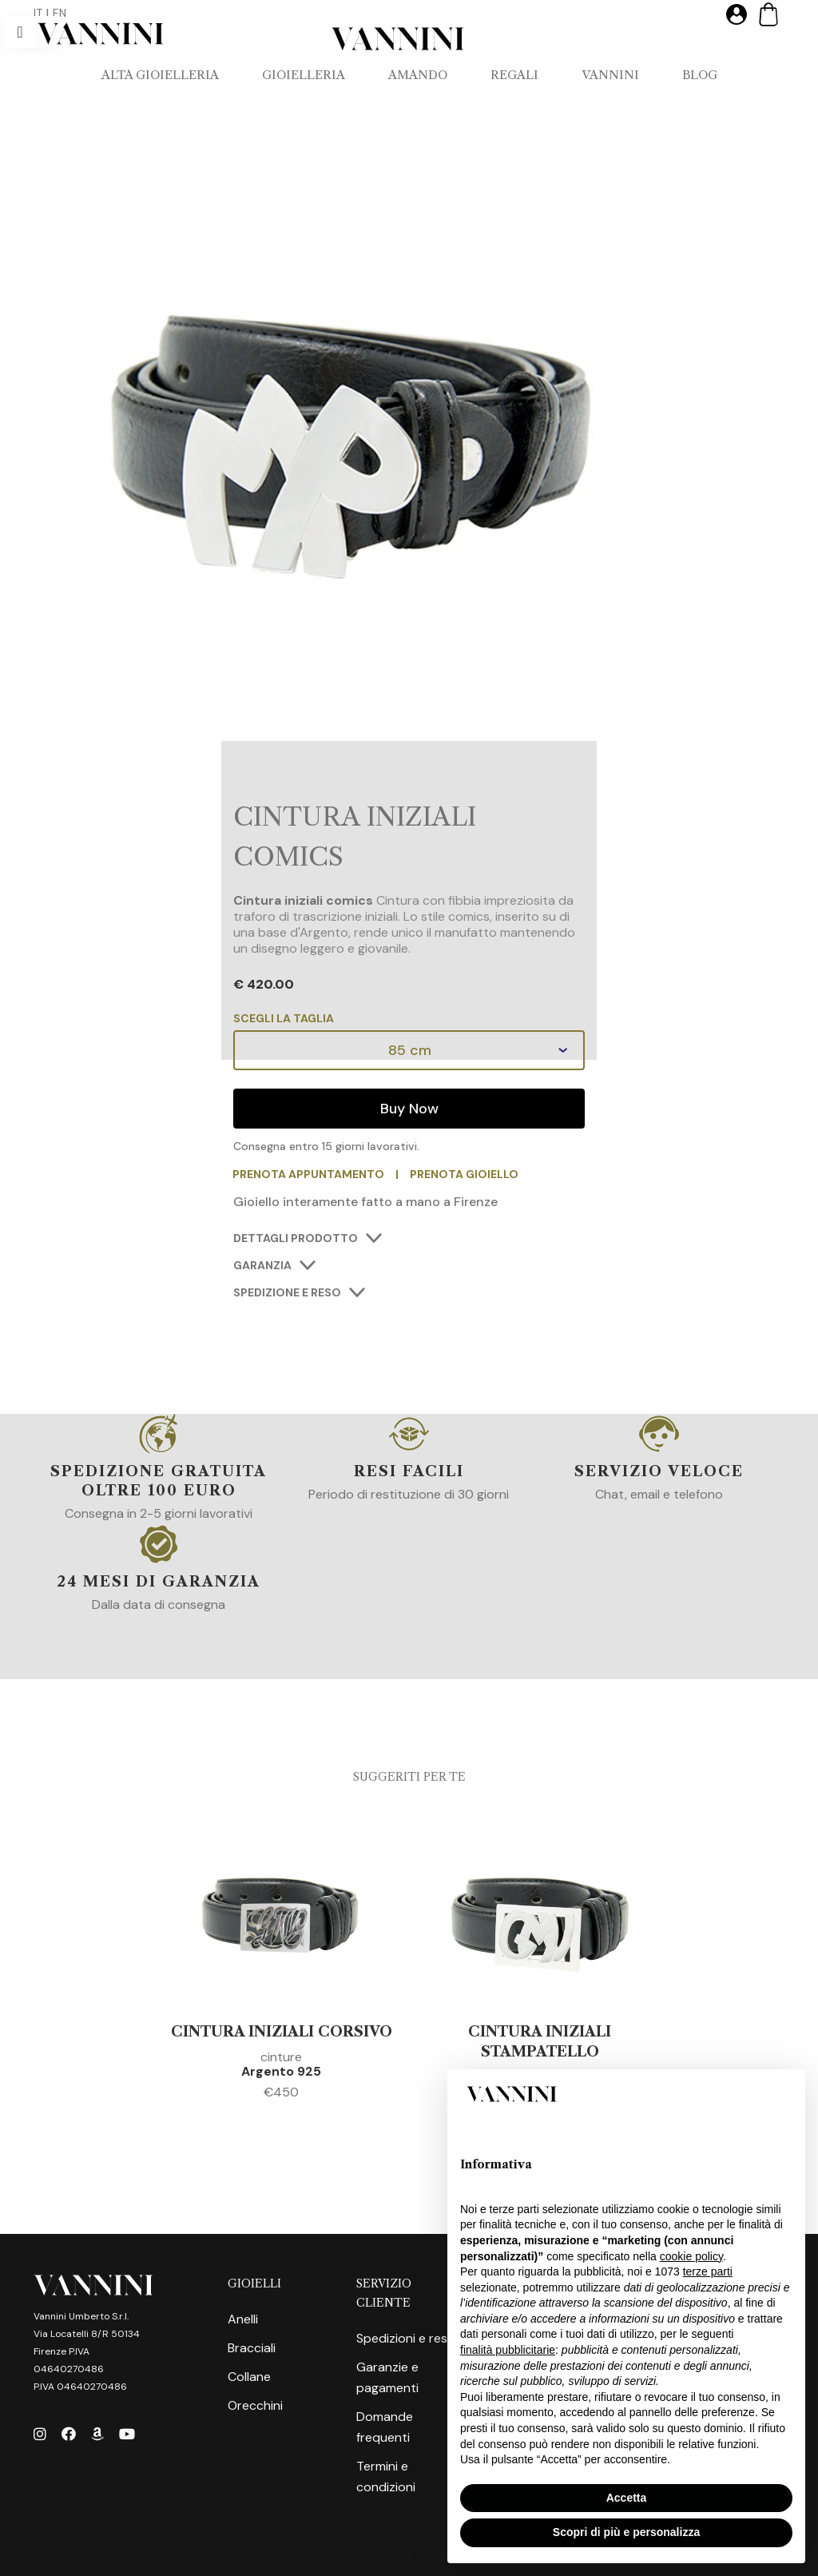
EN (59, 13)
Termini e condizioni (385, 2476)
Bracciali (252, 2347)
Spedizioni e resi (403, 2338)
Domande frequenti (384, 2427)
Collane (249, 2376)
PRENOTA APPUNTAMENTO (309, 1174)
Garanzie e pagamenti (387, 2377)
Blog (699, 74)
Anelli (243, 2319)
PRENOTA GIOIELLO (465, 1174)
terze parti (708, 2271)
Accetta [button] (626, 2497)
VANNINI (610, 74)
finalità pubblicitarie (507, 2349)
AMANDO (417, 74)
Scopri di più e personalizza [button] (626, 2532)
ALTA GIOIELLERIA (160, 74)
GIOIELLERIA (303, 74)
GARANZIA (262, 1265)
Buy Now (409, 1108)
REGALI (514, 74)
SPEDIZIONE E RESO (287, 1292)
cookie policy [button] (691, 2256)
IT (38, 13)
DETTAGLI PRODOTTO (295, 1238)
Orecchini (255, 2405)
